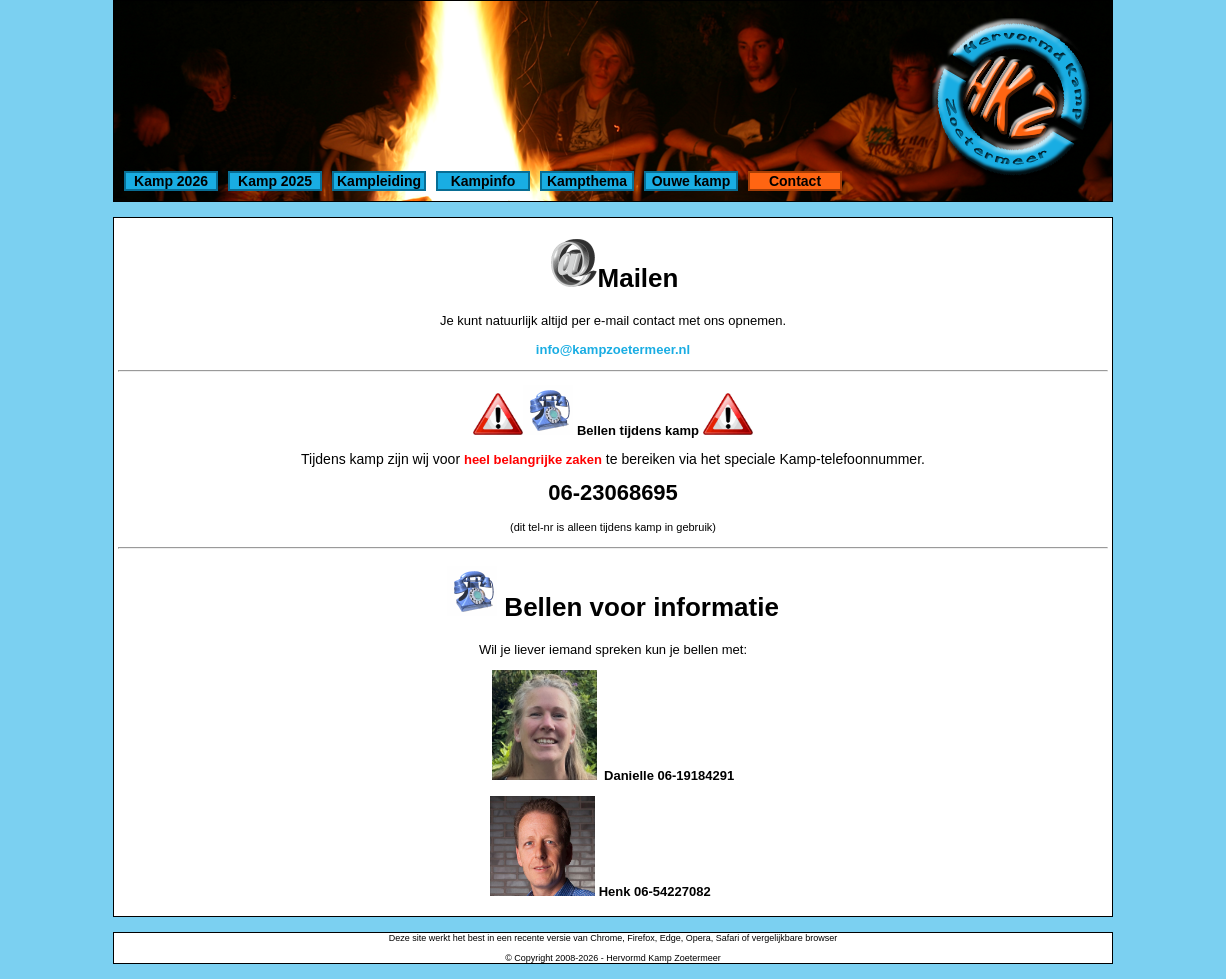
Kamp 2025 (275, 181)
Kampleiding (379, 181)
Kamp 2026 (171, 181)
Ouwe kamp (691, 181)
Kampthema (587, 181)
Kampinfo (483, 181)
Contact (795, 181)
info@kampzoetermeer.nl (613, 349)
